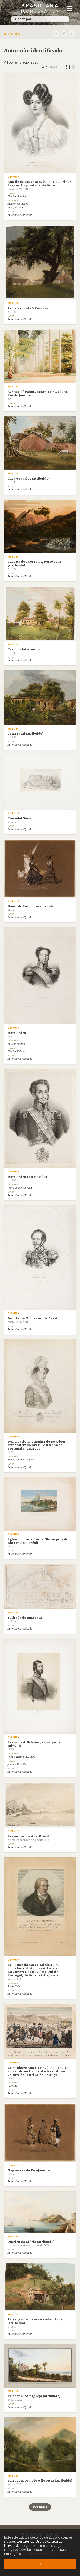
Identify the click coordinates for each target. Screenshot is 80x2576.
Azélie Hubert (15, 1986)
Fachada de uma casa (25, 1619)
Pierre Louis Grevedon (20, 1187)
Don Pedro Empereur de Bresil (33, 1320)
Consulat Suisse (20, 819)
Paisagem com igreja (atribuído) (34, 2397)
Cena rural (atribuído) (25, 735)
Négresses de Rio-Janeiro (29, 2171)
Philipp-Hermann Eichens (22, 1756)
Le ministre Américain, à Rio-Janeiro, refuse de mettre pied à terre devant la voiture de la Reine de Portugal (40, 2073)
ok (40, 2564)
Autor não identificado (20, 214)
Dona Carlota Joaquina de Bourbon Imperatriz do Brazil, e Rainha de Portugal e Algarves (36, 1447)
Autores (12, 34)
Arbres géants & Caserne (28, 309)
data (53, 67)
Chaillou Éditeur (16, 1051)
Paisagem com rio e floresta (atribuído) (40, 2482)
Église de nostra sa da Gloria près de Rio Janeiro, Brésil (38, 1542)
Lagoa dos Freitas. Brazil (28, 1837)
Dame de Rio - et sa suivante (31, 907)
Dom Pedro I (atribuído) (27, 1178)
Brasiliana (40, 8)
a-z (44, 67)
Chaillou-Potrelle (17, 196)
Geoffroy (12, 2086)
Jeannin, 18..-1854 (17, 1764)
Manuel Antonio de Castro (22, 1459)
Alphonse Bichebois (18, 203)
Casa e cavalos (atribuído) (29, 480)
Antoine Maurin (16, 1043)
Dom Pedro (17, 1034)
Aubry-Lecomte (16, 207)
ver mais (40, 2507)
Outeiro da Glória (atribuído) (31, 2243)
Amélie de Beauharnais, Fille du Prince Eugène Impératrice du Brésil (39, 185)
